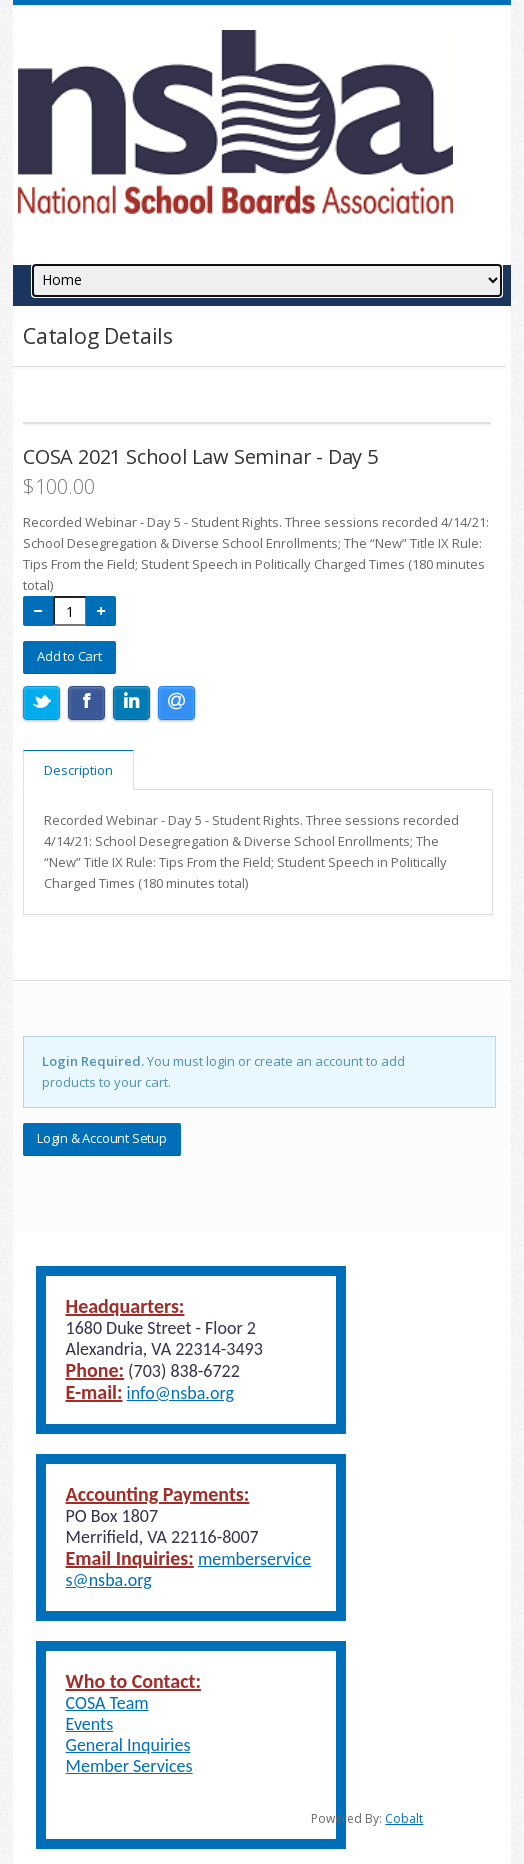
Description (78, 770)
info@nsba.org (180, 1393)
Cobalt (404, 1818)
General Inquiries (128, 1745)
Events (90, 1724)
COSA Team (107, 1703)
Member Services (129, 1766)
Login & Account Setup (102, 1138)
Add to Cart (69, 656)
